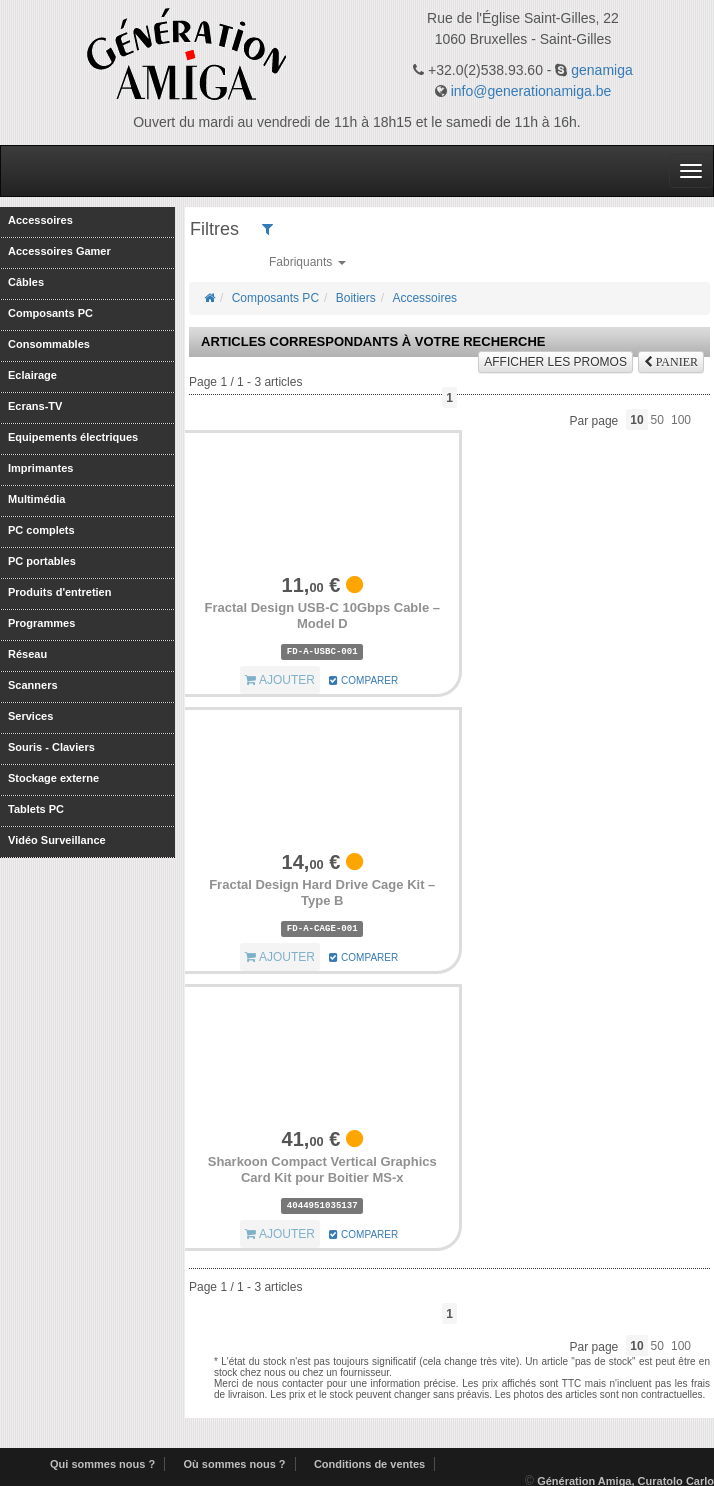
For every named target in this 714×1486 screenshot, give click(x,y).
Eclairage (32, 374)
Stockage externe (53, 777)
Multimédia (36, 498)
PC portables (42, 560)
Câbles (26, 281)
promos (555, 362)
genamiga (602, 70)
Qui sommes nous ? (102, 1464)
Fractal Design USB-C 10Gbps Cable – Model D (322, 615)
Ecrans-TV (35, 405)
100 (681, 420)
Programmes (41, 622)
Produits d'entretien (59, 591)
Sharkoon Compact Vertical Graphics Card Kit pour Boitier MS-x (322, 1169)
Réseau (27, 653)
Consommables (49, 343)
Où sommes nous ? (234, 1464)
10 (636, 420)
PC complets (41, 529)
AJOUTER (280, 680)
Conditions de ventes (369, 1464)
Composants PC (50, 312)
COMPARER (363, 680)
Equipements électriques (73, 436)
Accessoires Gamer (59, 250)
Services (30, 715)
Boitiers (356, 298)
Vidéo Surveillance (57, 839)
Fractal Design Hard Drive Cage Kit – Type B (322, 892)
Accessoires (40, 219)
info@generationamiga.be (531, 91)
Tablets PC (36, 808)
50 (657, 420)
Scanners (33, 684)
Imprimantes (40, 467)
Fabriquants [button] (307, 262)
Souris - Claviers (51, 746)
